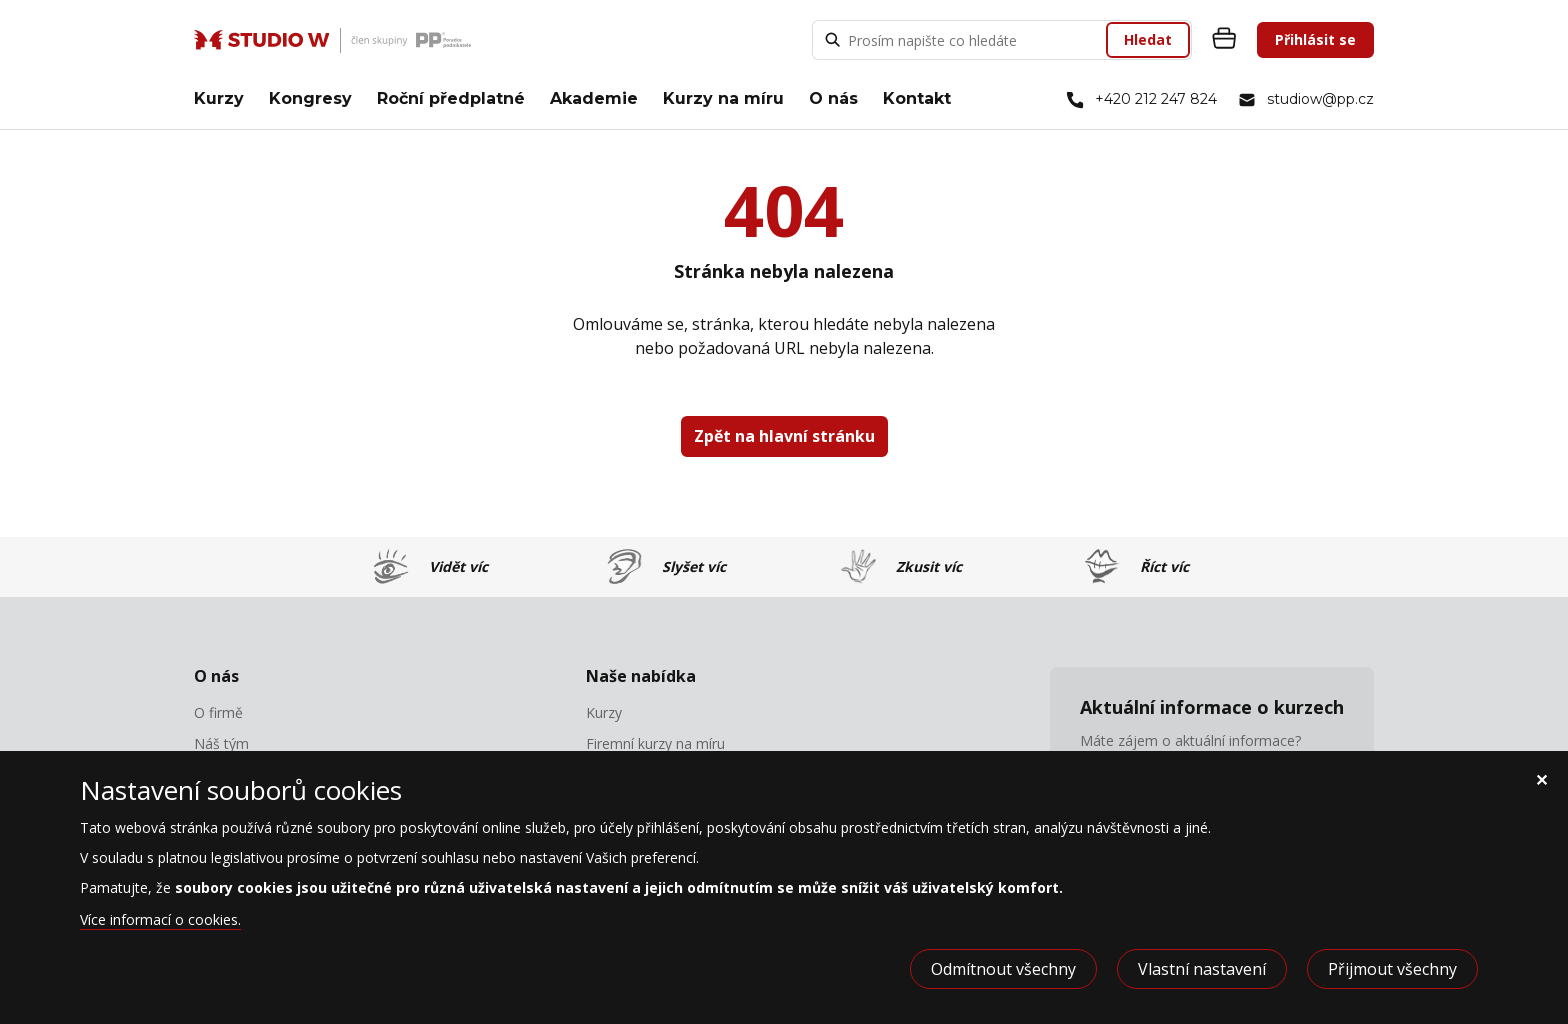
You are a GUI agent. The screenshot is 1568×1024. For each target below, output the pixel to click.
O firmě (218, 713)
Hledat (1148, 39)
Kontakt (917, 98)
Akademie (594, 98)
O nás (833, 98)
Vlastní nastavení (1202, 969)
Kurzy (219, 98)
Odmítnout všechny (1003, 969)
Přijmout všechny (1392, 969)
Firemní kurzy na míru (655, 744)
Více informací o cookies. (160, 919)
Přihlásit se (1315, 39)
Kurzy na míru (723, 98)
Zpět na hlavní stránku (784, 436)
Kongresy (310, 98)
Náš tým (221, 744)
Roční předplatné (451, 98)
